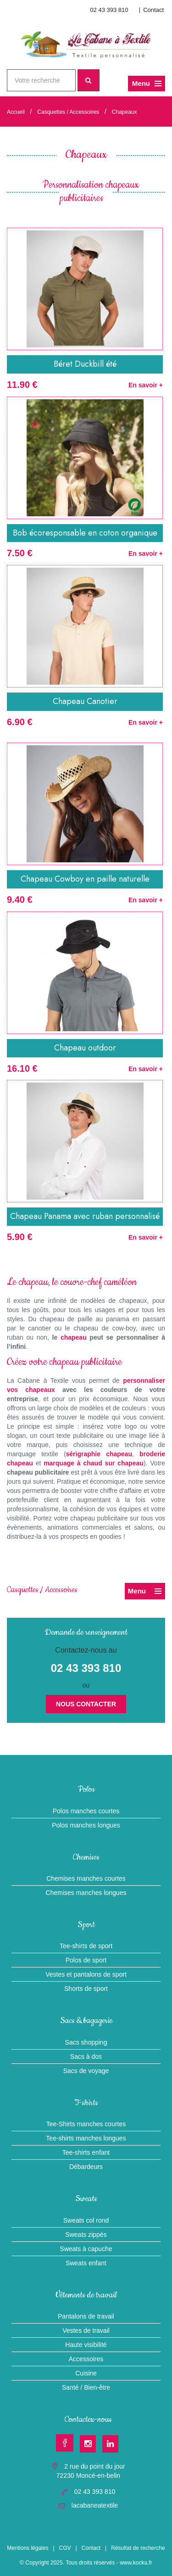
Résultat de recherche (138, 2548)
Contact (153, 9)
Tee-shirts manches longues (86, 2138)
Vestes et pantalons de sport (86, 1974)
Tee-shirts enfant (86, 2152)
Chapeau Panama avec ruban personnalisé (85, 1216)
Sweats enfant (86, 2263)
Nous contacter (86, 1704)
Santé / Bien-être (86, 2387)
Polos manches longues (86, 1825)
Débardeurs (86, 2166)
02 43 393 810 (109, 9)
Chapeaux (124, 112)
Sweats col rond (86, 2220)
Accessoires (86, 2359)
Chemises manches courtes (86, 1878)
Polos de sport (86, 1960)
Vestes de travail (86, 2330)
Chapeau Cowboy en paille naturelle (85, 879)
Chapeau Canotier (85, 701)
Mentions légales (27, 2548)
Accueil (16, 112)
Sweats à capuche (86, 2248)
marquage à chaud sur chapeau (94, 1463)
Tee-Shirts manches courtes (86, 2124)
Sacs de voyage (86, 2070)
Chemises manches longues (86, 1892)
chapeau (74, 1337)
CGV (65, 2548)
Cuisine (86, 2373)
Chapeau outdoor (85, 1048)
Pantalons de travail (86, 2316)
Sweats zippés (85, 2234)
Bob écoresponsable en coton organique (85, 533)
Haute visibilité (85, 2344)
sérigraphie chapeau (99, 1454)
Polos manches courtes (86, 1811)
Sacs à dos (86, 2056)
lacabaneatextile (95, 2505)
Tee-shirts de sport (86, 1946)
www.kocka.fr (136, 2562)
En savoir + (145, 385)
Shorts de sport (86, 1988)
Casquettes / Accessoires (68, 112)
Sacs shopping (86, 2042)
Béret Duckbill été (85, 364)
